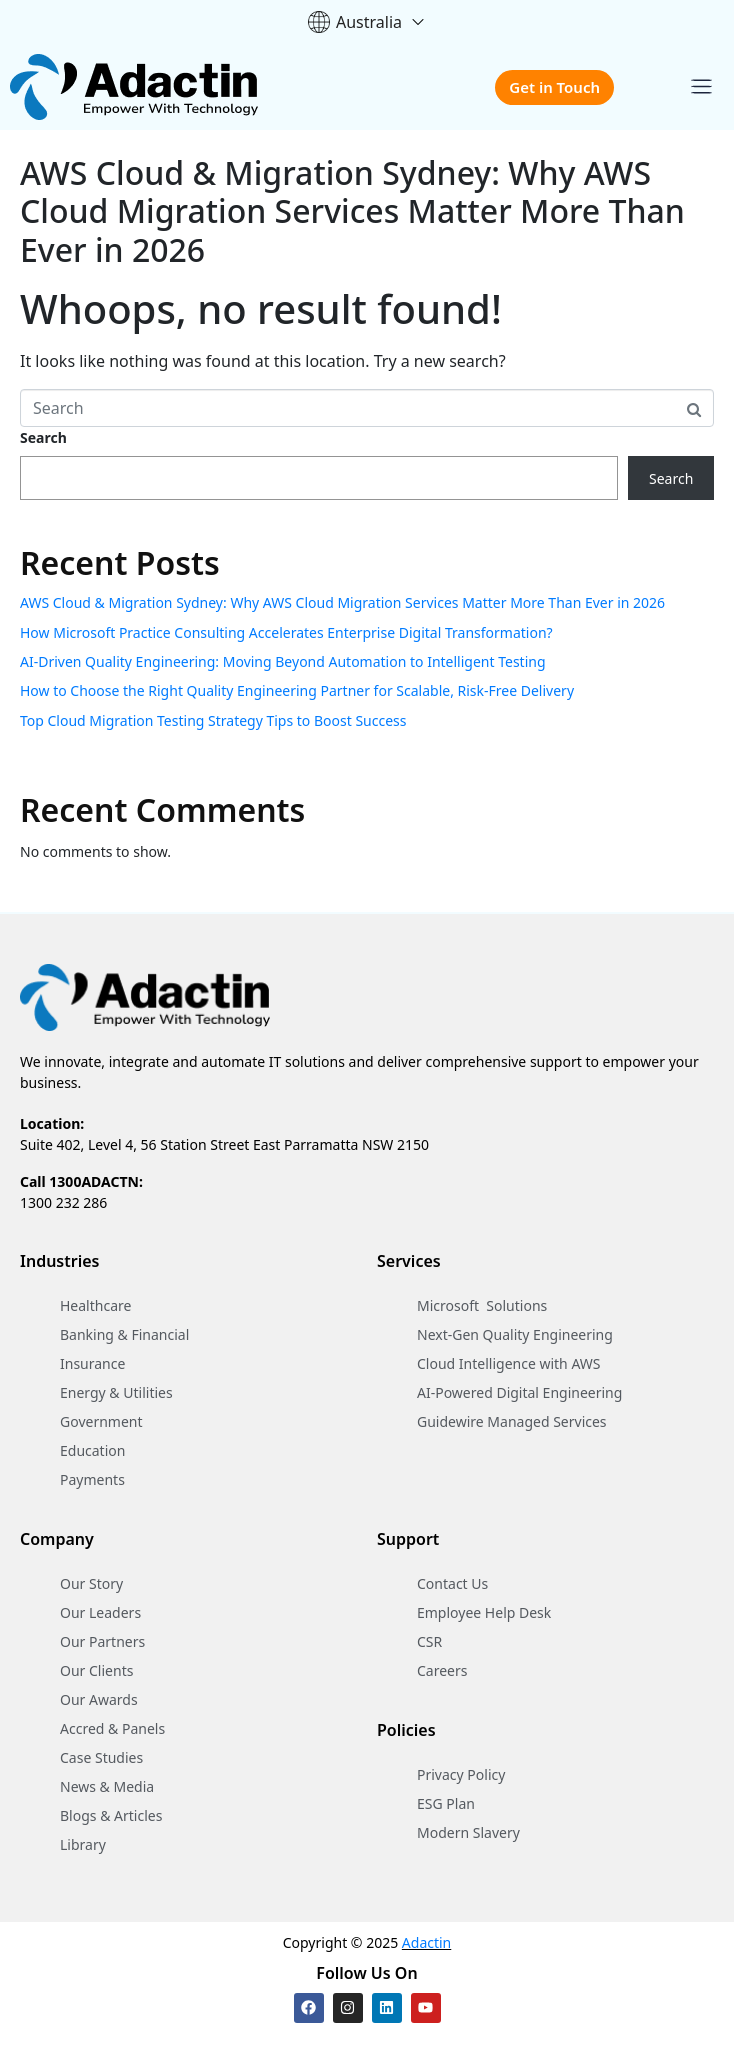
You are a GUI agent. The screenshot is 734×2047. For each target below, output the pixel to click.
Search (43, 437)
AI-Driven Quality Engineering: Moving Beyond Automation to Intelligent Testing (283, 661)
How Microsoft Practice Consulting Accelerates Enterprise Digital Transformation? (286, 632)
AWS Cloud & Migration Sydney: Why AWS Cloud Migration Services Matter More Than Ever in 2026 (352, 211)
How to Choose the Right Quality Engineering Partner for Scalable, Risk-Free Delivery (297, 690)
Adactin (426, 1942)
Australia (367, 22)
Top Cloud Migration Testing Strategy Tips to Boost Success (213, 720)
